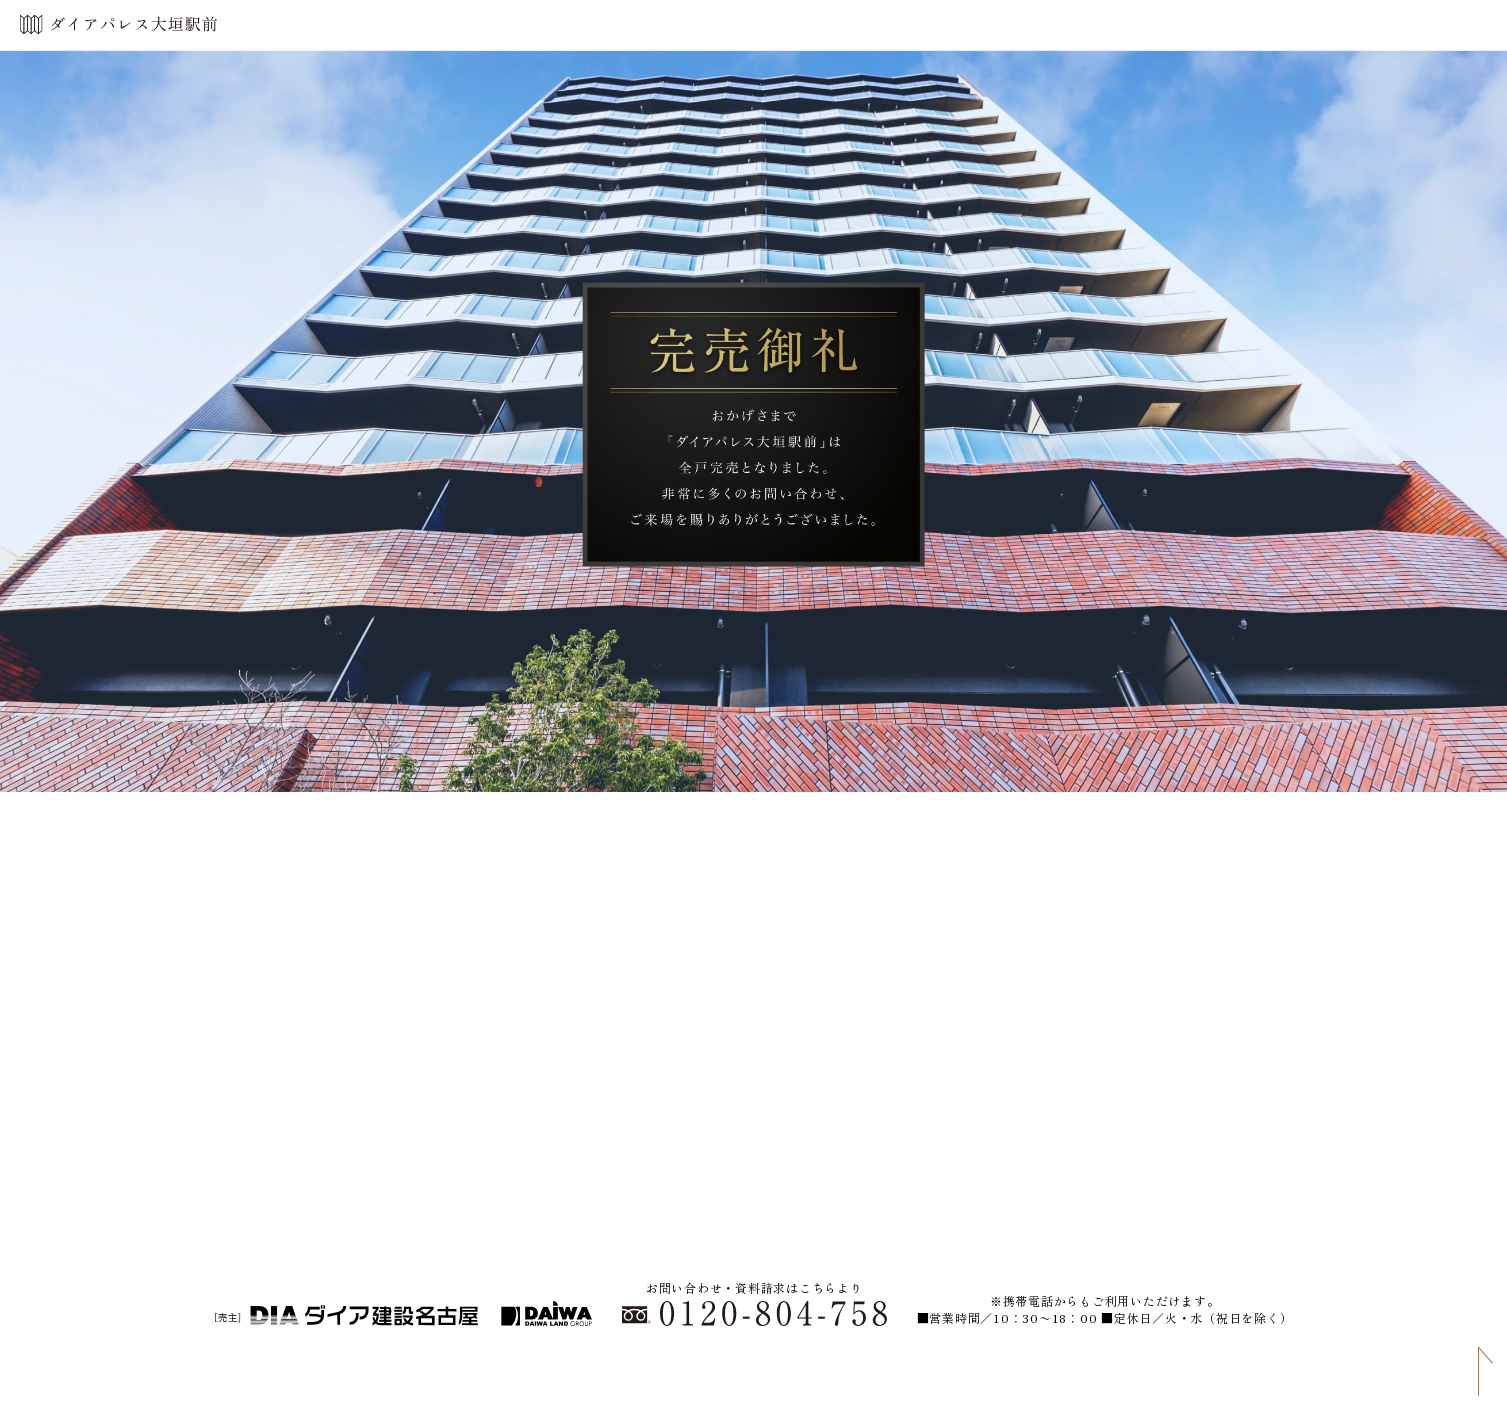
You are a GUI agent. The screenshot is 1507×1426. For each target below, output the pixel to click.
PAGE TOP (1482, 1371)
